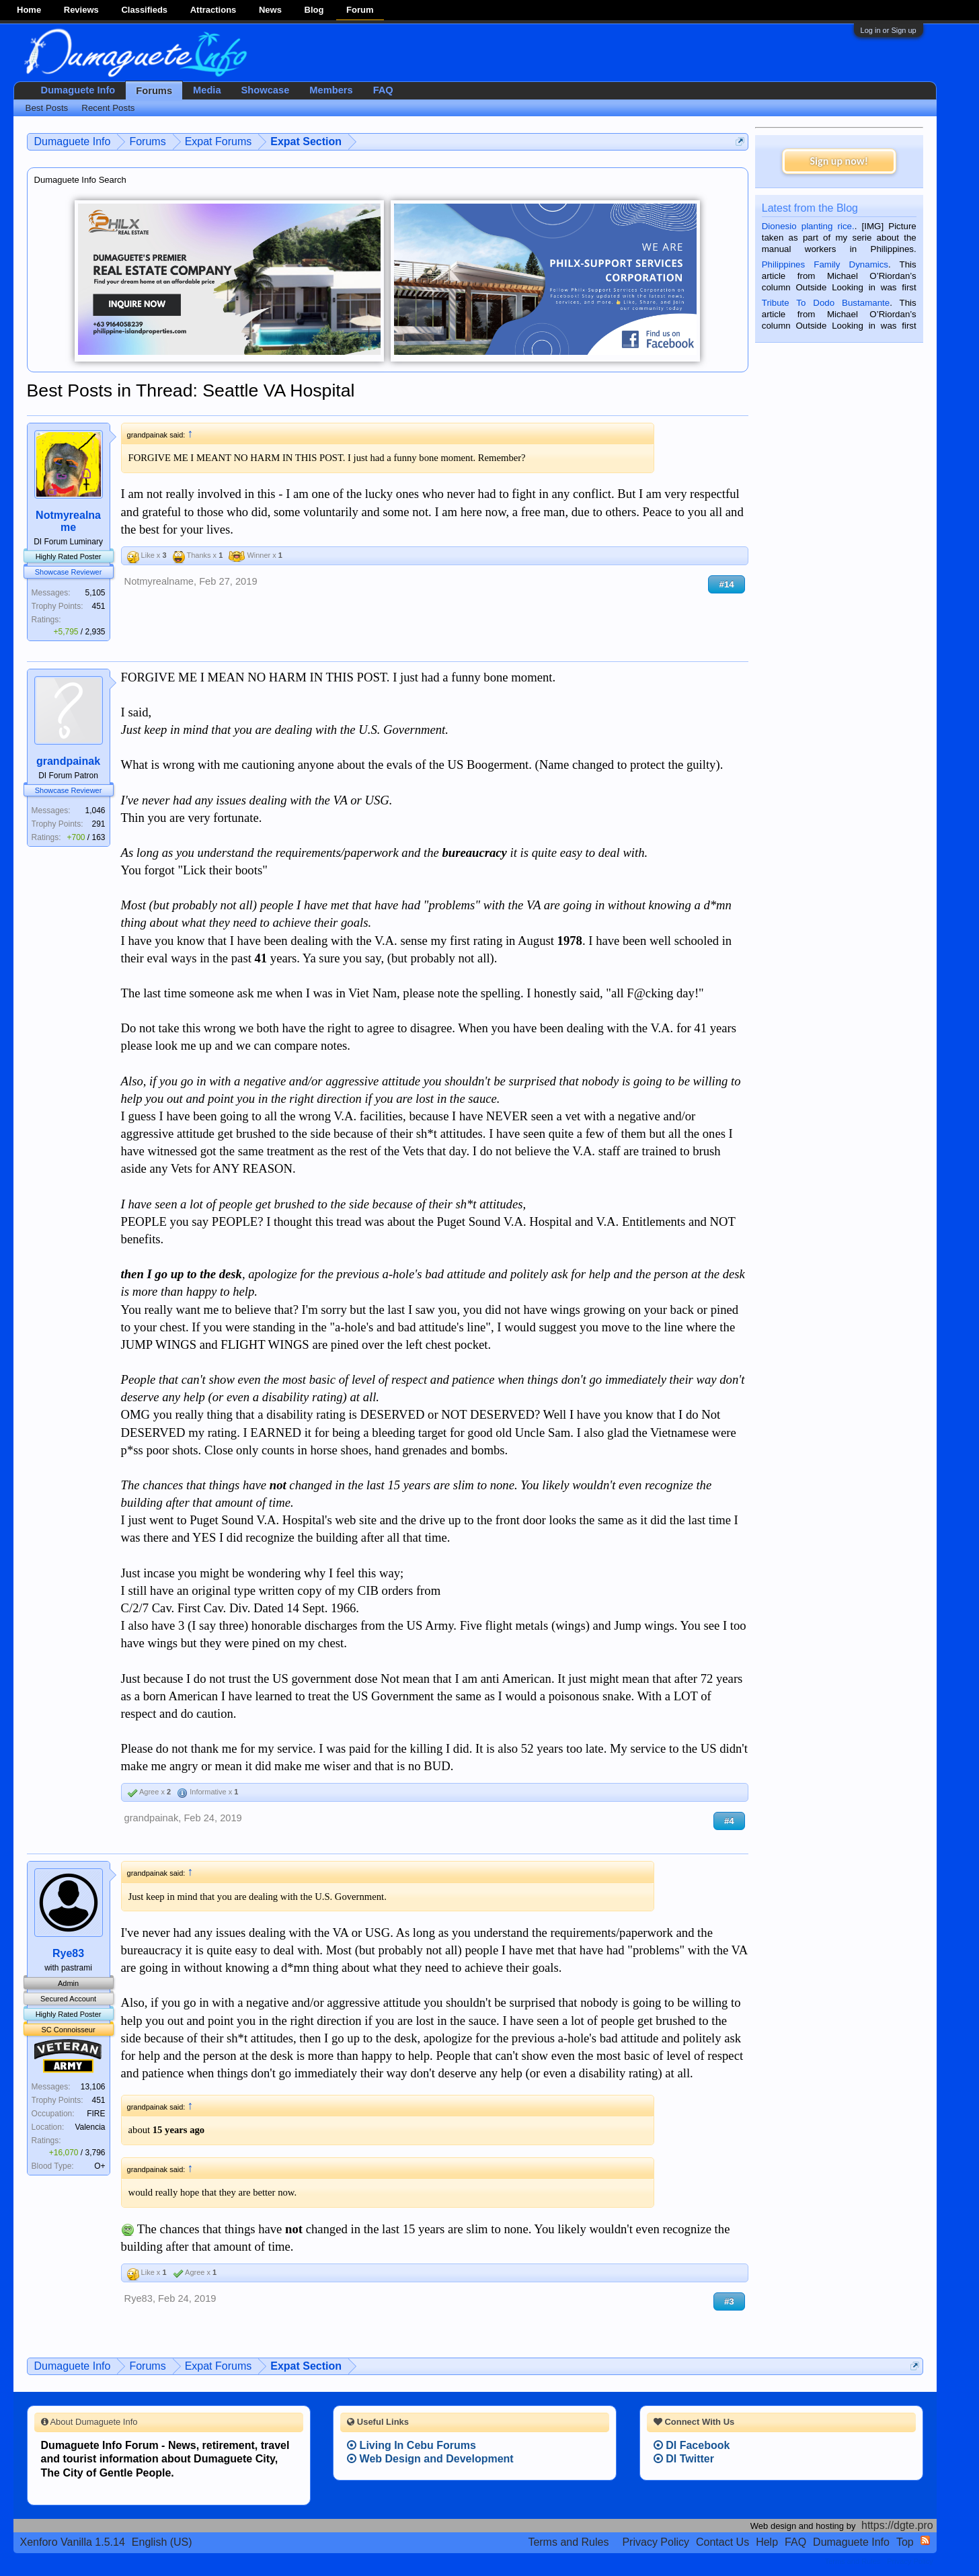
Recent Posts (107, 108)
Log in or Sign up (888, 30)
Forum (359, 10)
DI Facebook (692, 2445)
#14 (726, 584)
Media (207, 90)
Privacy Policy (655, 2542)
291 (99, 824)
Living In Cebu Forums (411, 2445)
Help (767, 2542)
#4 (729, 1821)
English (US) (162, 2542)
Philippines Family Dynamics (825, 264)
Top (905, 2542)
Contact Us (722, 2542)
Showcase (265, 90)
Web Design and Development (430, 2458)
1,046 (95, 810)
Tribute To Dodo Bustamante (826, 303)
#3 (729, 2301)
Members (330, 90)
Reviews (81, 10)
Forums (154, 90)
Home (29, 10)
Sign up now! (839, 161)
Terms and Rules (568, 2542)
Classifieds (144, 10)
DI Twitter (684, 2458)
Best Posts (47, 108)
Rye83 (68, 1953)
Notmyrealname (68, 521)
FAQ (383, 90)
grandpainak (68, 761)
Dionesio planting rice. (808, 226)
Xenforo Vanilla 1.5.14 (72, 2542)
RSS (925, 2540)
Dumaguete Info (78, 90)
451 (99, 606)
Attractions (213, 10)
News (270, 10)
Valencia (90, 2127)
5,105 (95, 592)
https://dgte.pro (897, 2525)
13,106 (93, 2086)
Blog (314, 10)
